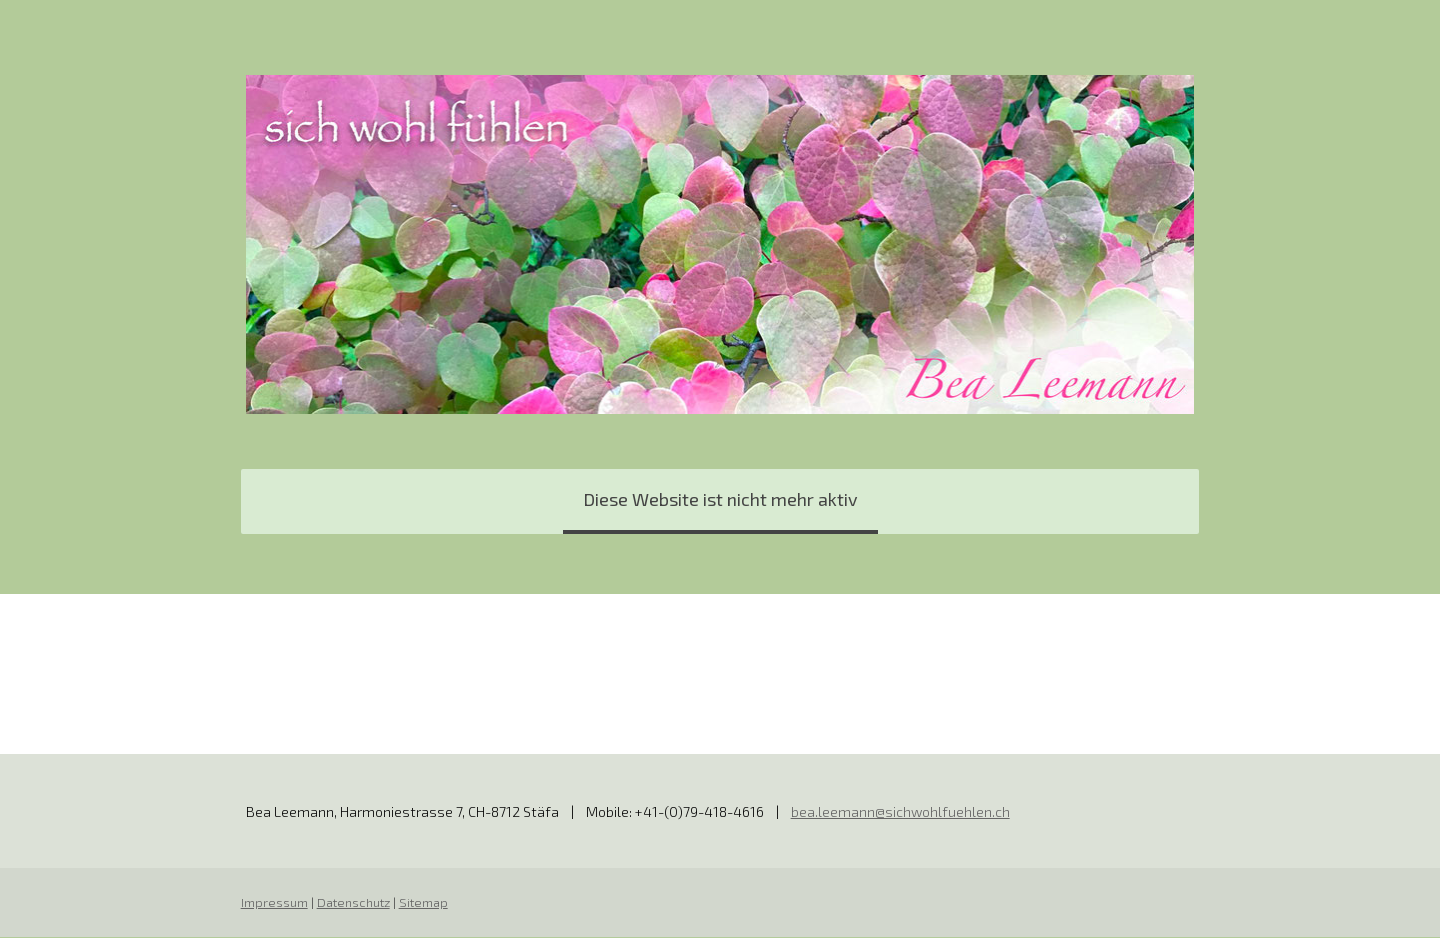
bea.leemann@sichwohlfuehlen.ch (899, 812)
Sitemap (422, 903)
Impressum (273, 903)
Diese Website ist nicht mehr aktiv (720, 499)
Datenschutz (352, 903)
